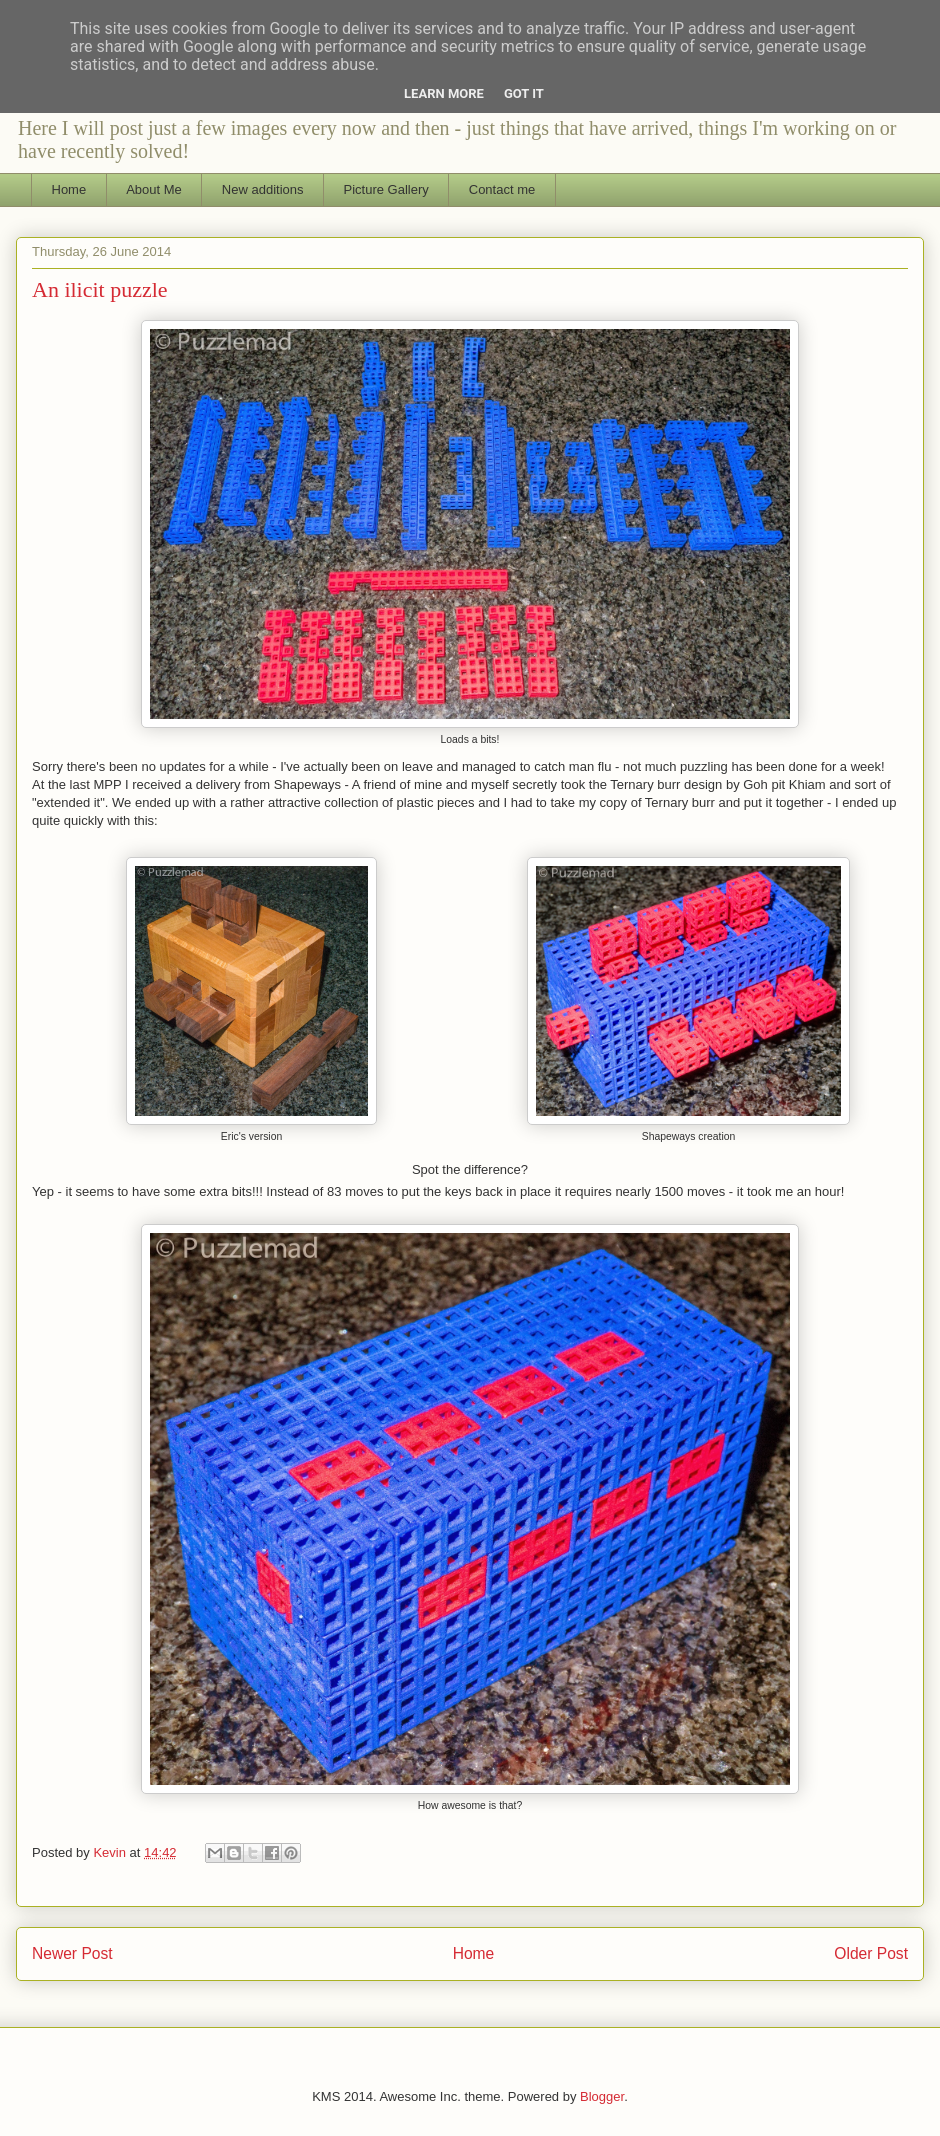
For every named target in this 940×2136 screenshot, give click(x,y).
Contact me (502, 189)
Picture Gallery (386, 189)
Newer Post (72, 1953)
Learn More (444, 93)
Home (69, 189)
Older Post (871, 1953)
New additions (263, 189)
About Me (154, 189)
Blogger (602, 2096)
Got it (524, 93)
